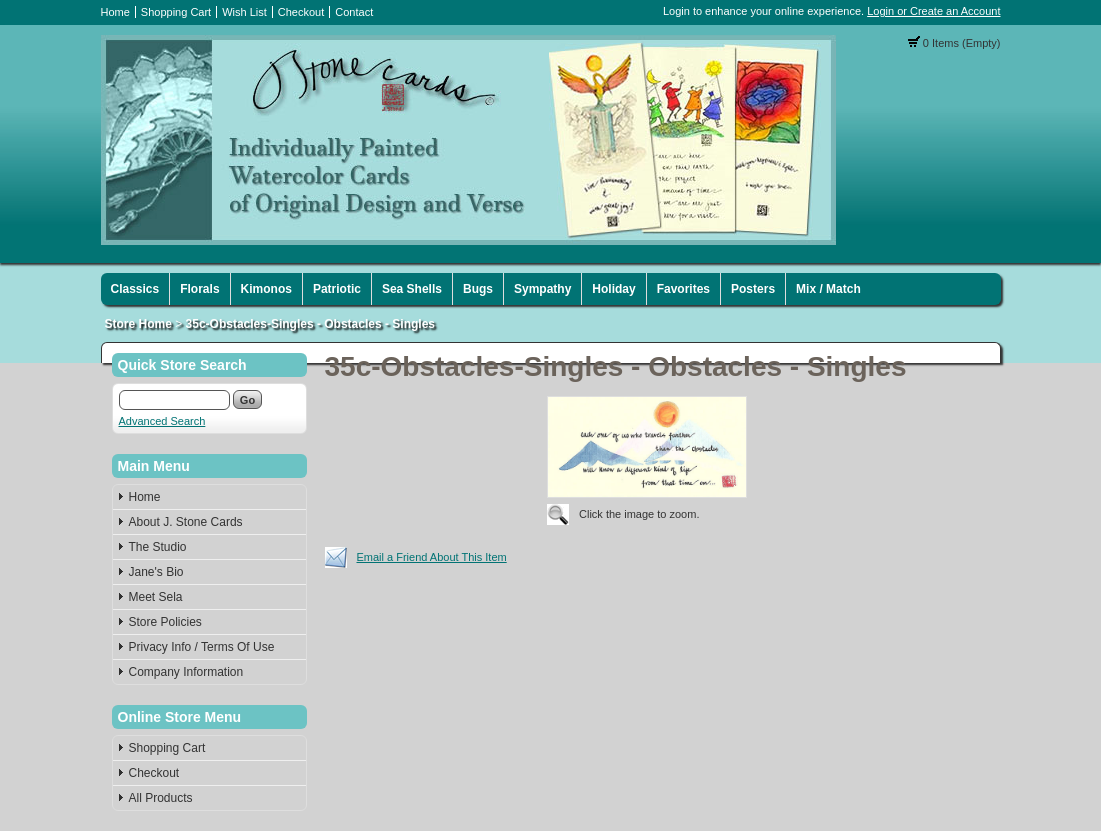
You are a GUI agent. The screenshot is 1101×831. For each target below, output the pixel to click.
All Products (161, 798)
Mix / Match (828, 289)
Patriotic (337, 289)
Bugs (478, 289)
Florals (199, 289)
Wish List (244, 12)
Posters (753, 289)
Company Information (186, 672)
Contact (354, 12)
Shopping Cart (176, 12)
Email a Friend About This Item (432, 557)
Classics (135, 289)
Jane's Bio (156, 572)
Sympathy (542, 289)
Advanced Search (162, 421)
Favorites (683, 289)
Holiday (613, 289)
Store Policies (165, 622)
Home (115, 12)
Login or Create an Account (933, 11)
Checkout (301, 12)
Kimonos (266, 289)
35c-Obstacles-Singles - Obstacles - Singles (310, 324)
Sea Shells (412, 289)
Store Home (138, 324)
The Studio (158, 547)
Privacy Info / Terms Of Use (202, 647)
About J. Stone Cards (186, 522)
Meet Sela (156, 597)
